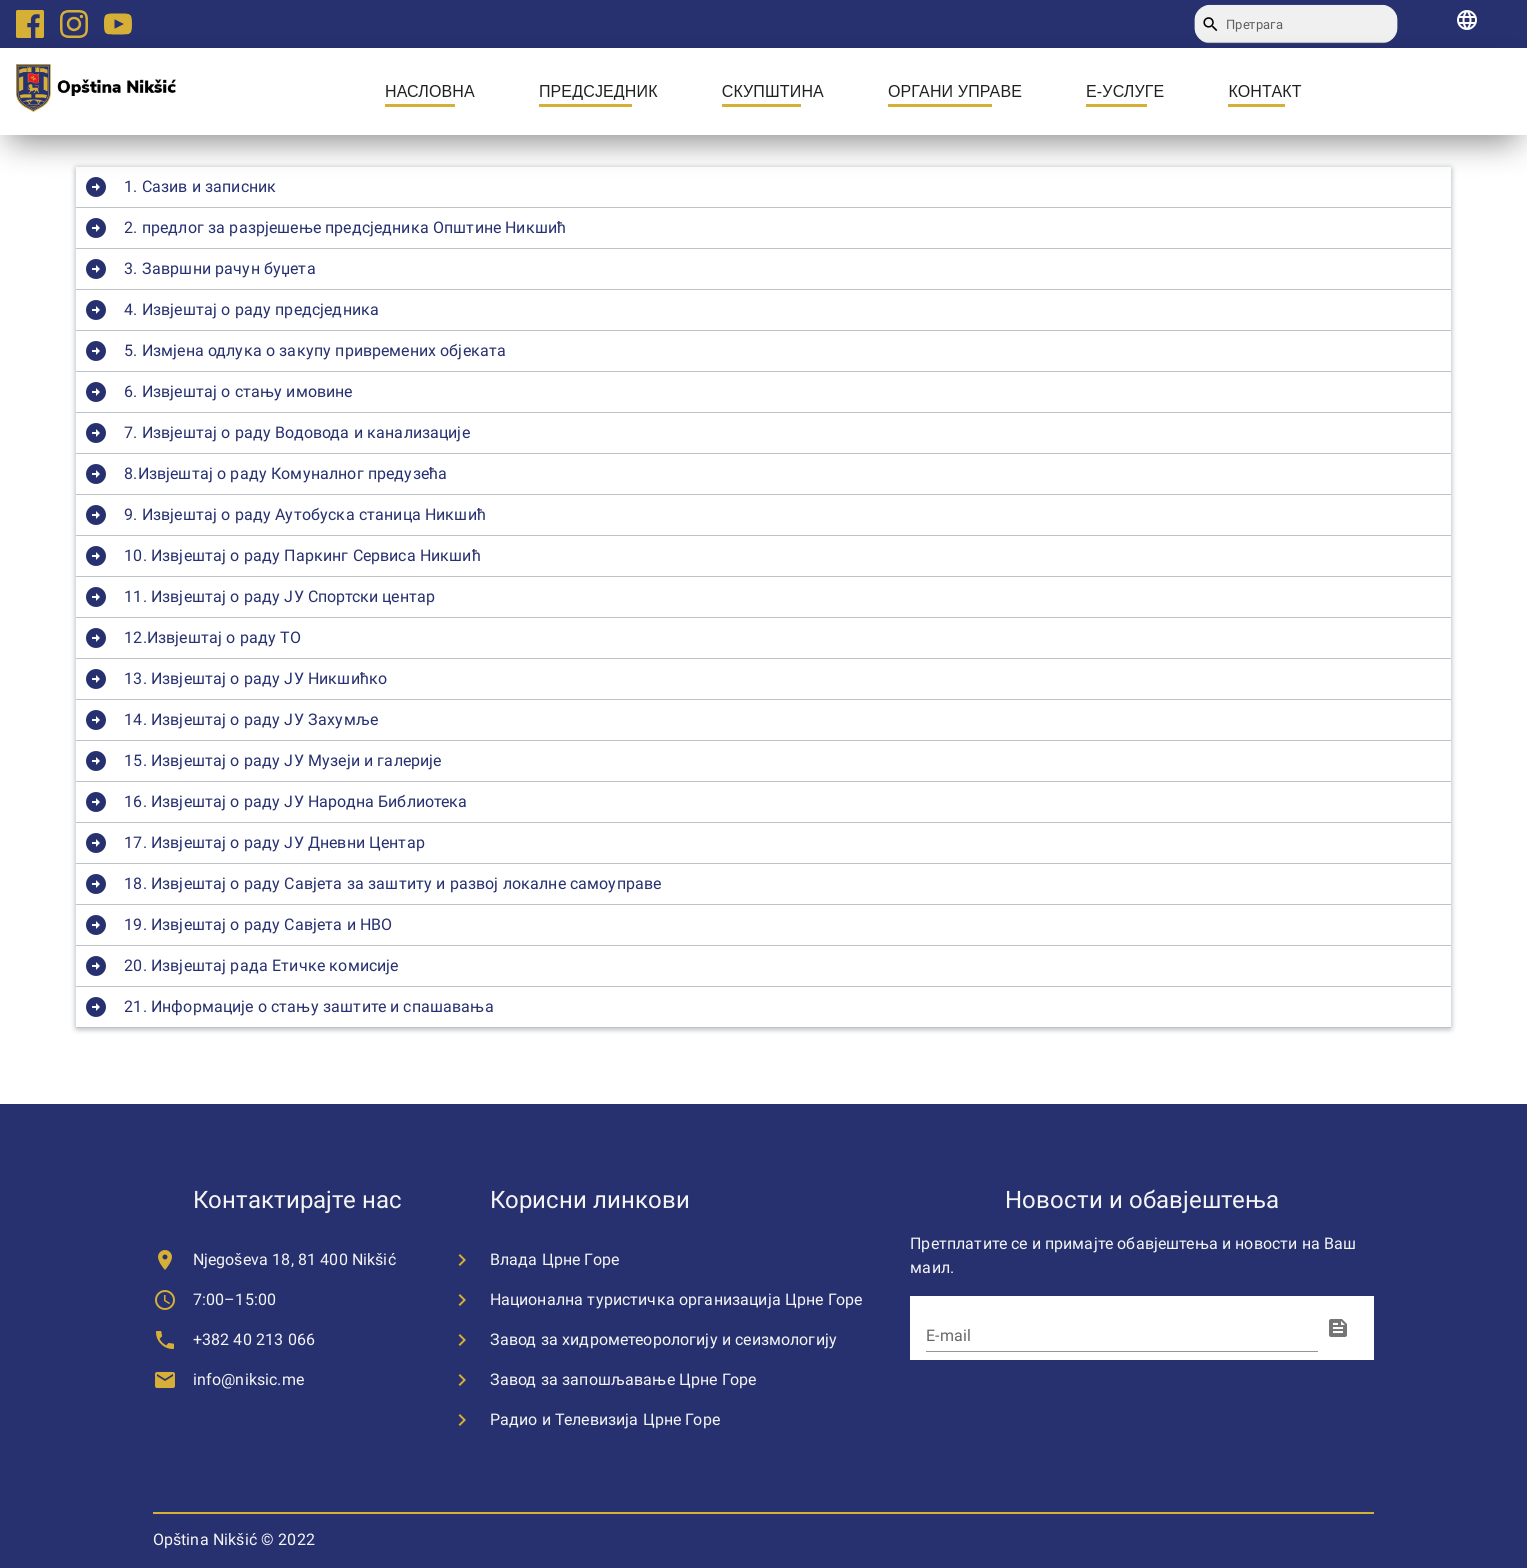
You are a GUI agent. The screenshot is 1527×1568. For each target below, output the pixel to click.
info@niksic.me (248, 1379)
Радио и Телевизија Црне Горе (605, 1419)
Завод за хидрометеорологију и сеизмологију (663, 1339)
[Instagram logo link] (74, 24)
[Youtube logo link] (118, 24)
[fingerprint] (1338, 1328)
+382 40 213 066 (254, 1339)
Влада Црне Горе (554, 1259)
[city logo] (96, 91)
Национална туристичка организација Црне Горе (676, 1299)
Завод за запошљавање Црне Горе (623, 1379)
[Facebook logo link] (30, 24)
